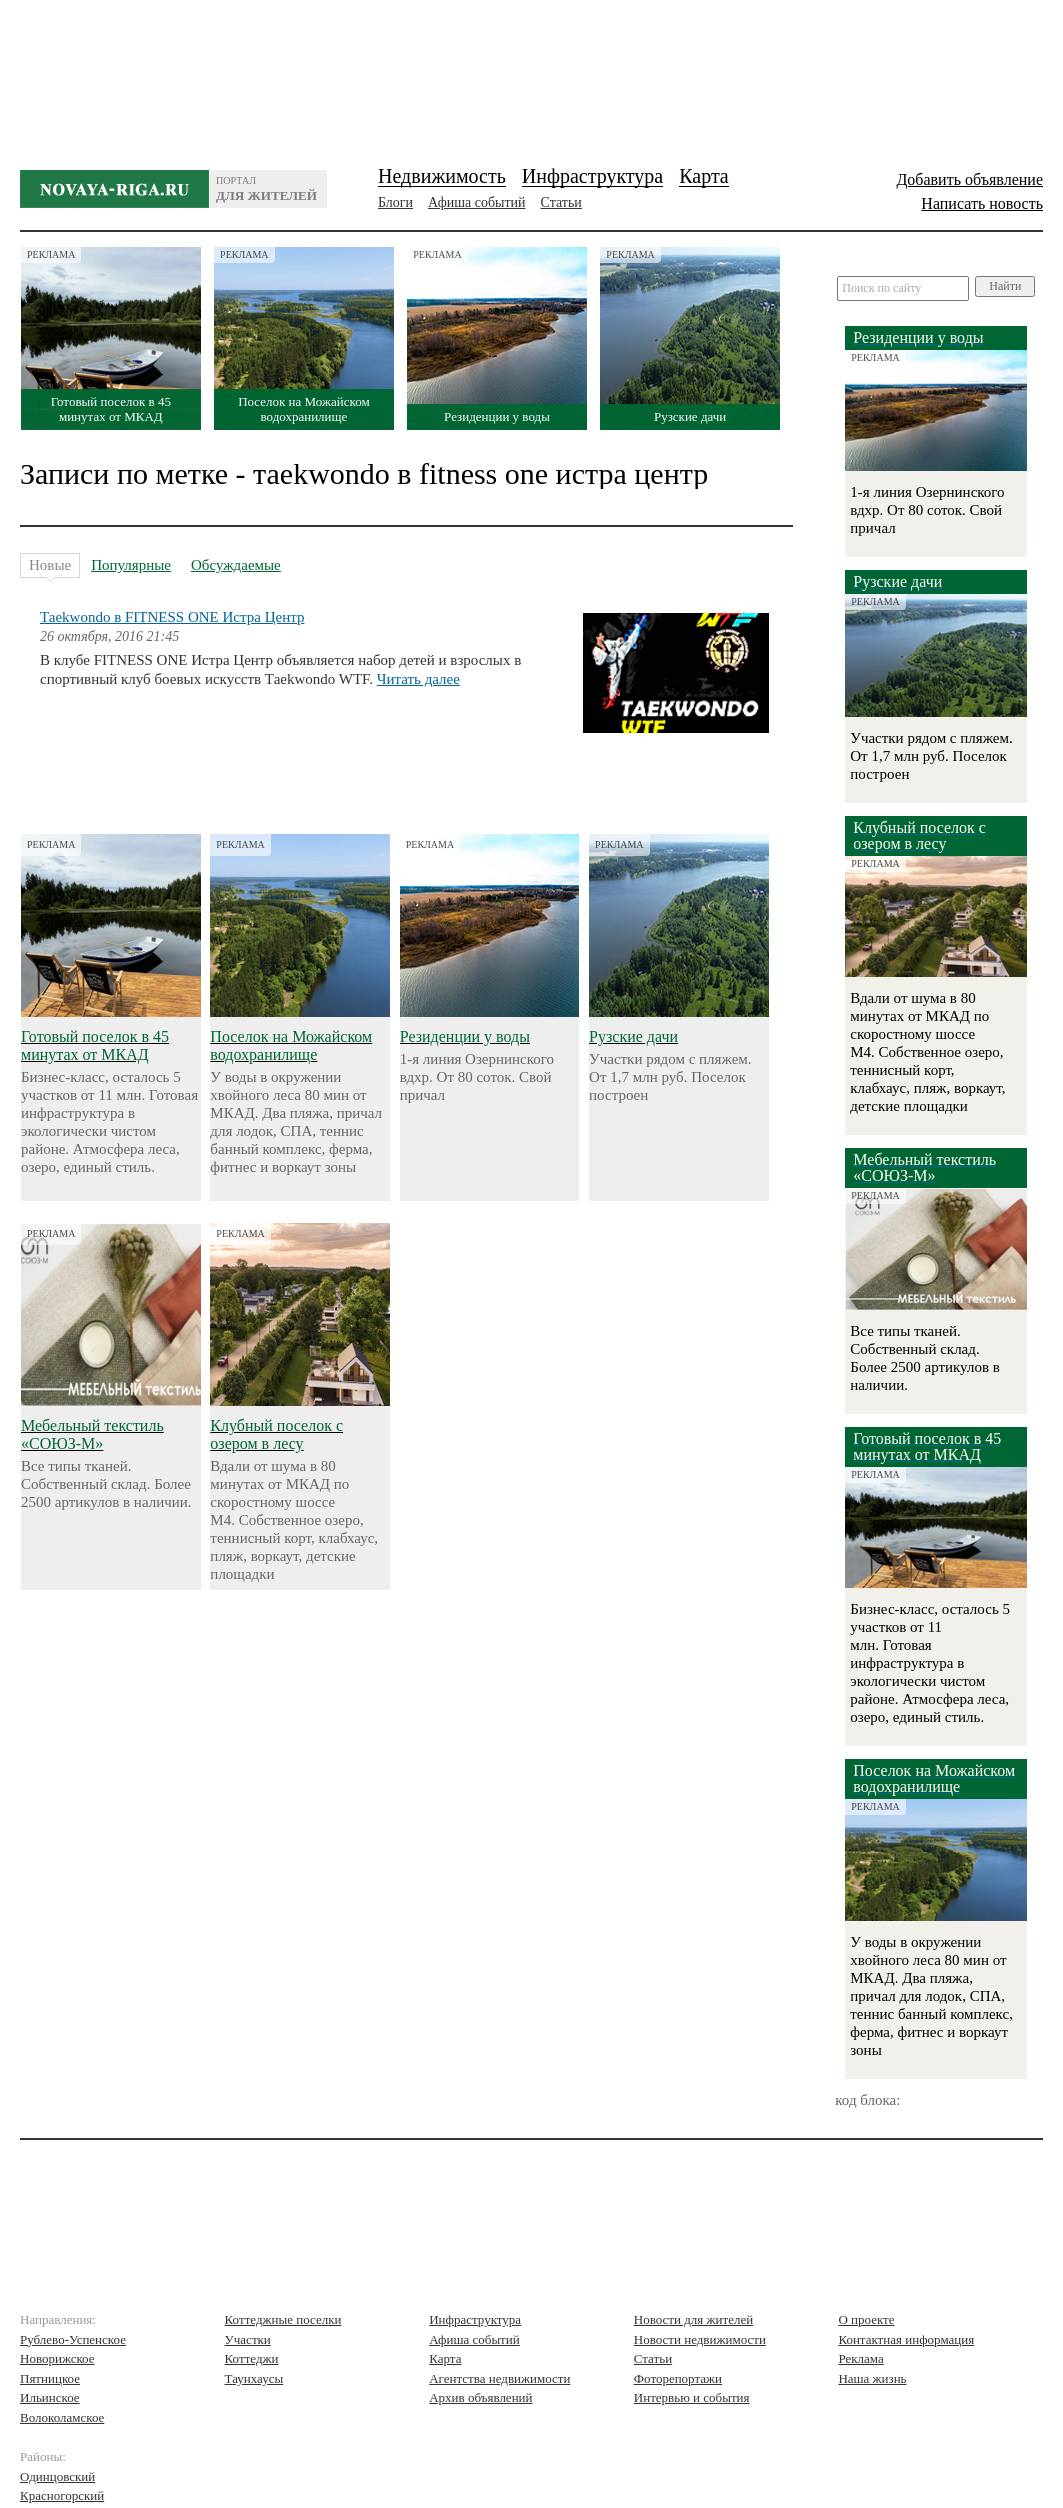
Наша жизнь (872, 2378)
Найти (1005, 286)
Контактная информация (906, 2339)
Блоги (395, 202)
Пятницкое (50, 2378)
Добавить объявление (969, 179)
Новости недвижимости (700, 2339)
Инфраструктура (592, 176)
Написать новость (982, 203)
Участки (248, 2339)
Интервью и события (692, 2397)
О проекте (866, 2319)
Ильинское (50, 2397)
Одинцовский (57, 2476)
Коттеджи (252, 2358)
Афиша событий (476, 202)
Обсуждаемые (236, 565)
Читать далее (418, 679)
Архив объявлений (480, 2397)
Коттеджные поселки (283, 2319)
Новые (50, 567)
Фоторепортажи (678, 2378)
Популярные (131, 565)
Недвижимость (442, 176)
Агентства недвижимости (499, 2378)
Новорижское (57, 2358)
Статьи (561, 202)
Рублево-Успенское (73, 2339)
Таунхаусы (254, 2378)
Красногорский (62, 2495)
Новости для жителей (693, 2319)
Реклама (860, 2358)
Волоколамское (62, 2417)
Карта (704, 176)
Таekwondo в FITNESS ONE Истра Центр (172, 617)
